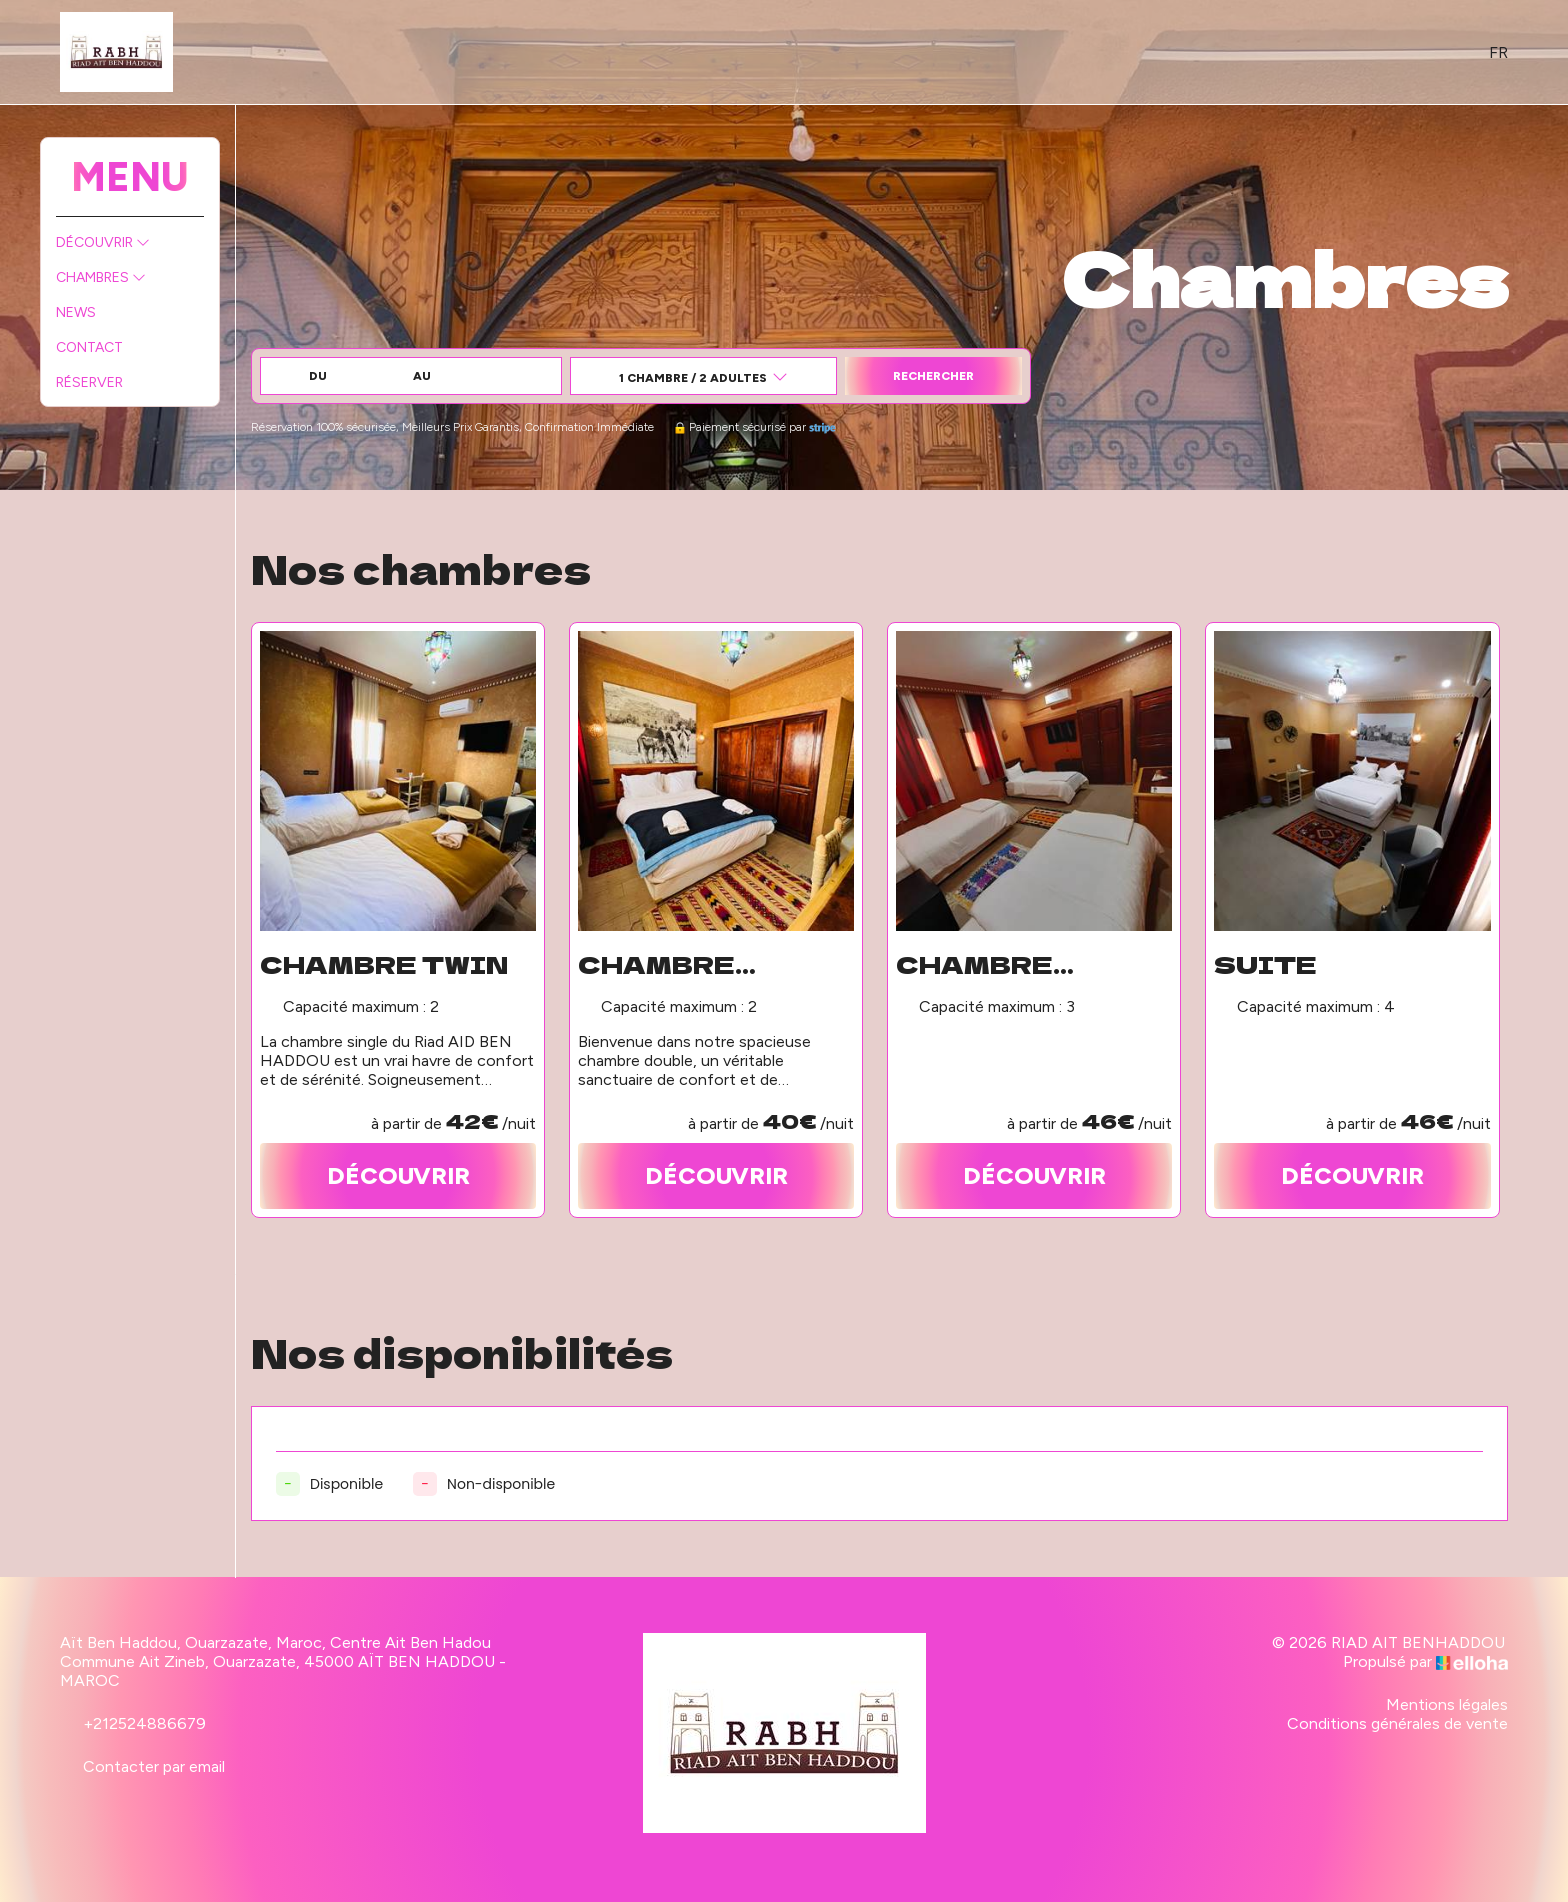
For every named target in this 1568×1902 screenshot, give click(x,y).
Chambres (101, 277)
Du (318, 376)
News (76, 312)
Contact (89, 347)
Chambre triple (974, 964)
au (422, 376)
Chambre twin (384, 964)
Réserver (89, 382)
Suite (1265, 964)
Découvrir (103, 242)
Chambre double (656, 964)
